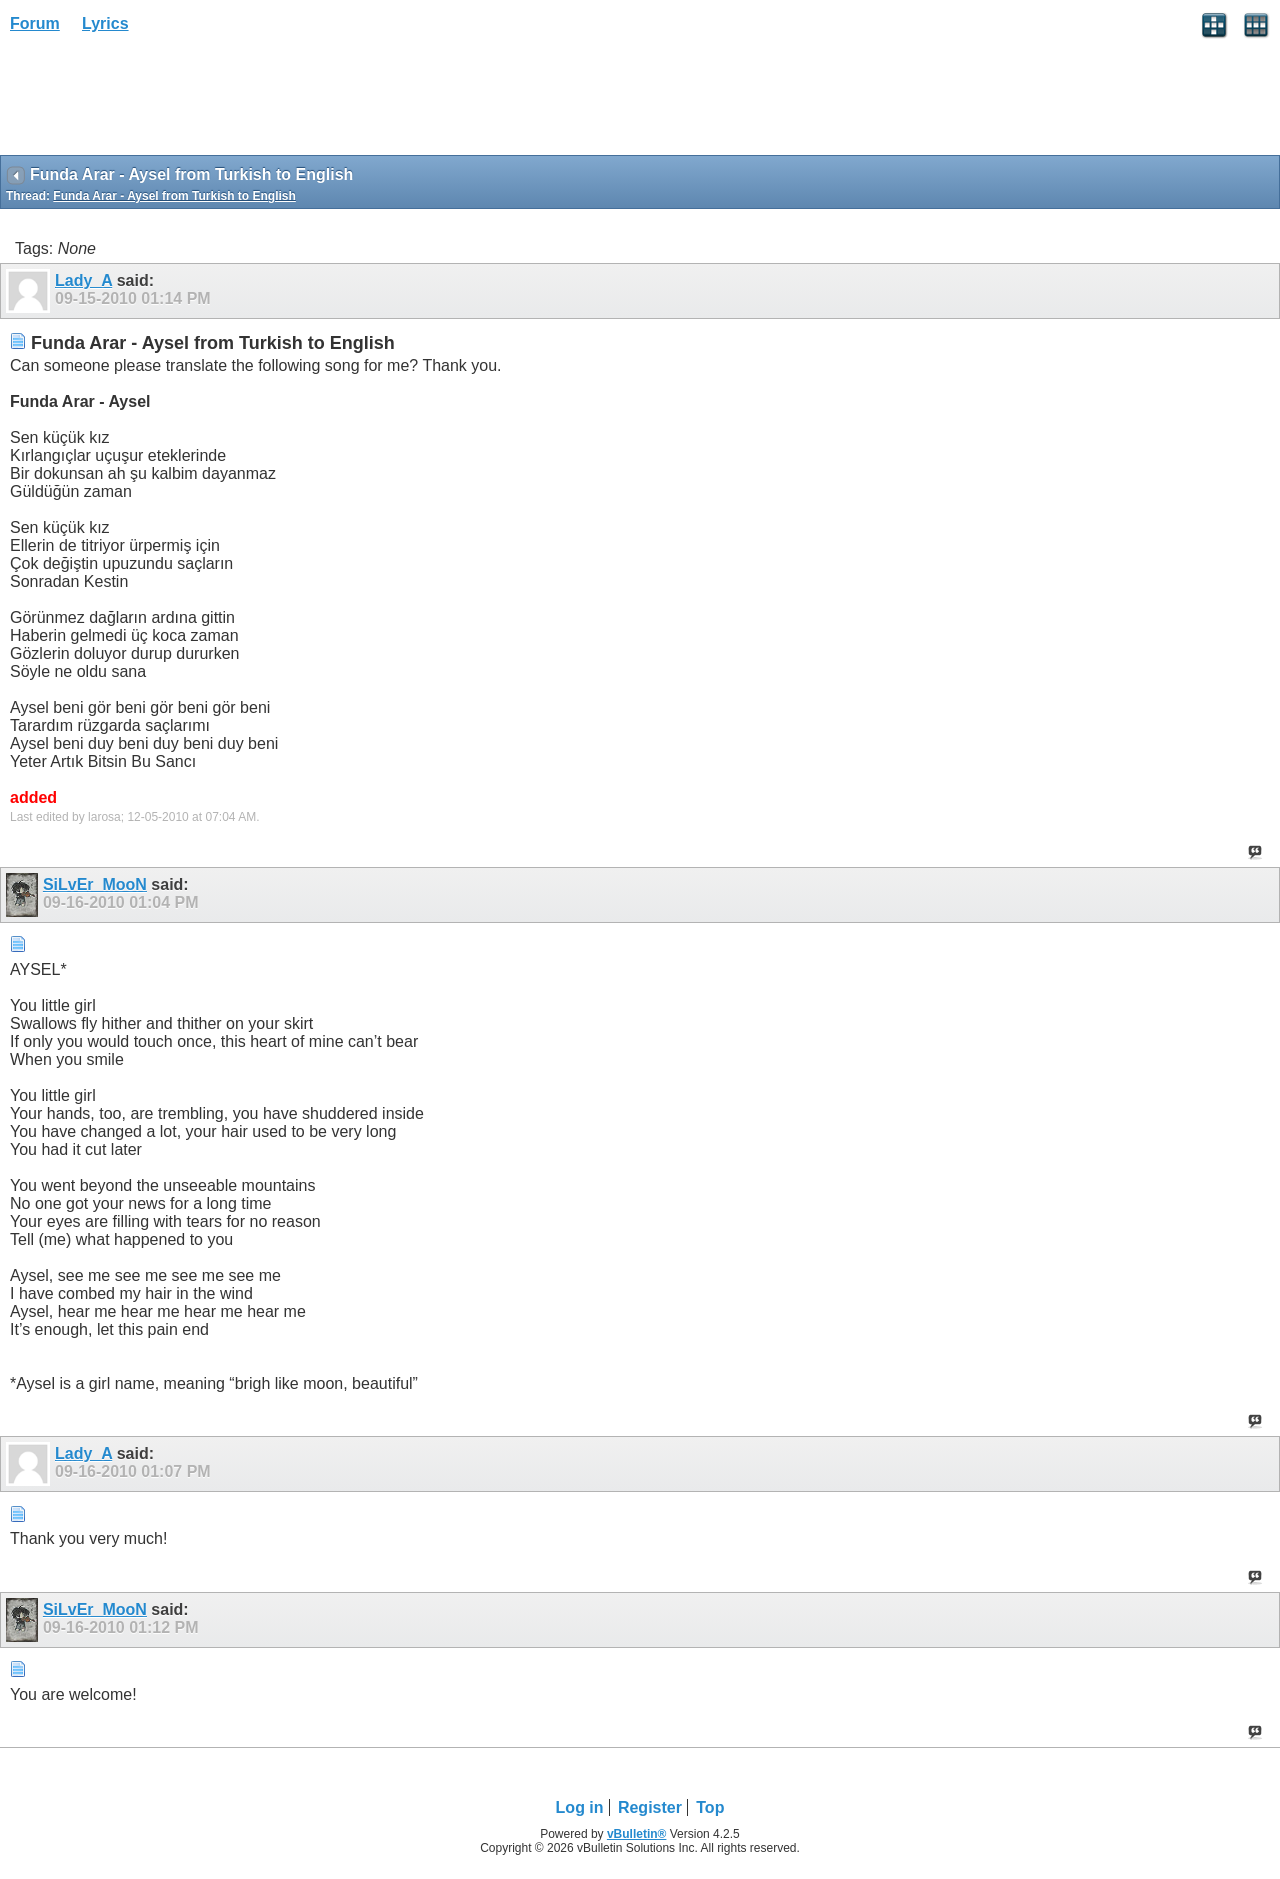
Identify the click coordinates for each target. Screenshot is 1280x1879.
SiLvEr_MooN (95, 884)
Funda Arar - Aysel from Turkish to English (174, 196)
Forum (35, 23)
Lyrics (105, 23)
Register (650, 1807)
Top (710, 1807)
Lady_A (83, 280)
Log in (580, 1807)
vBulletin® (637, 1834)
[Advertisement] (160, 101)
